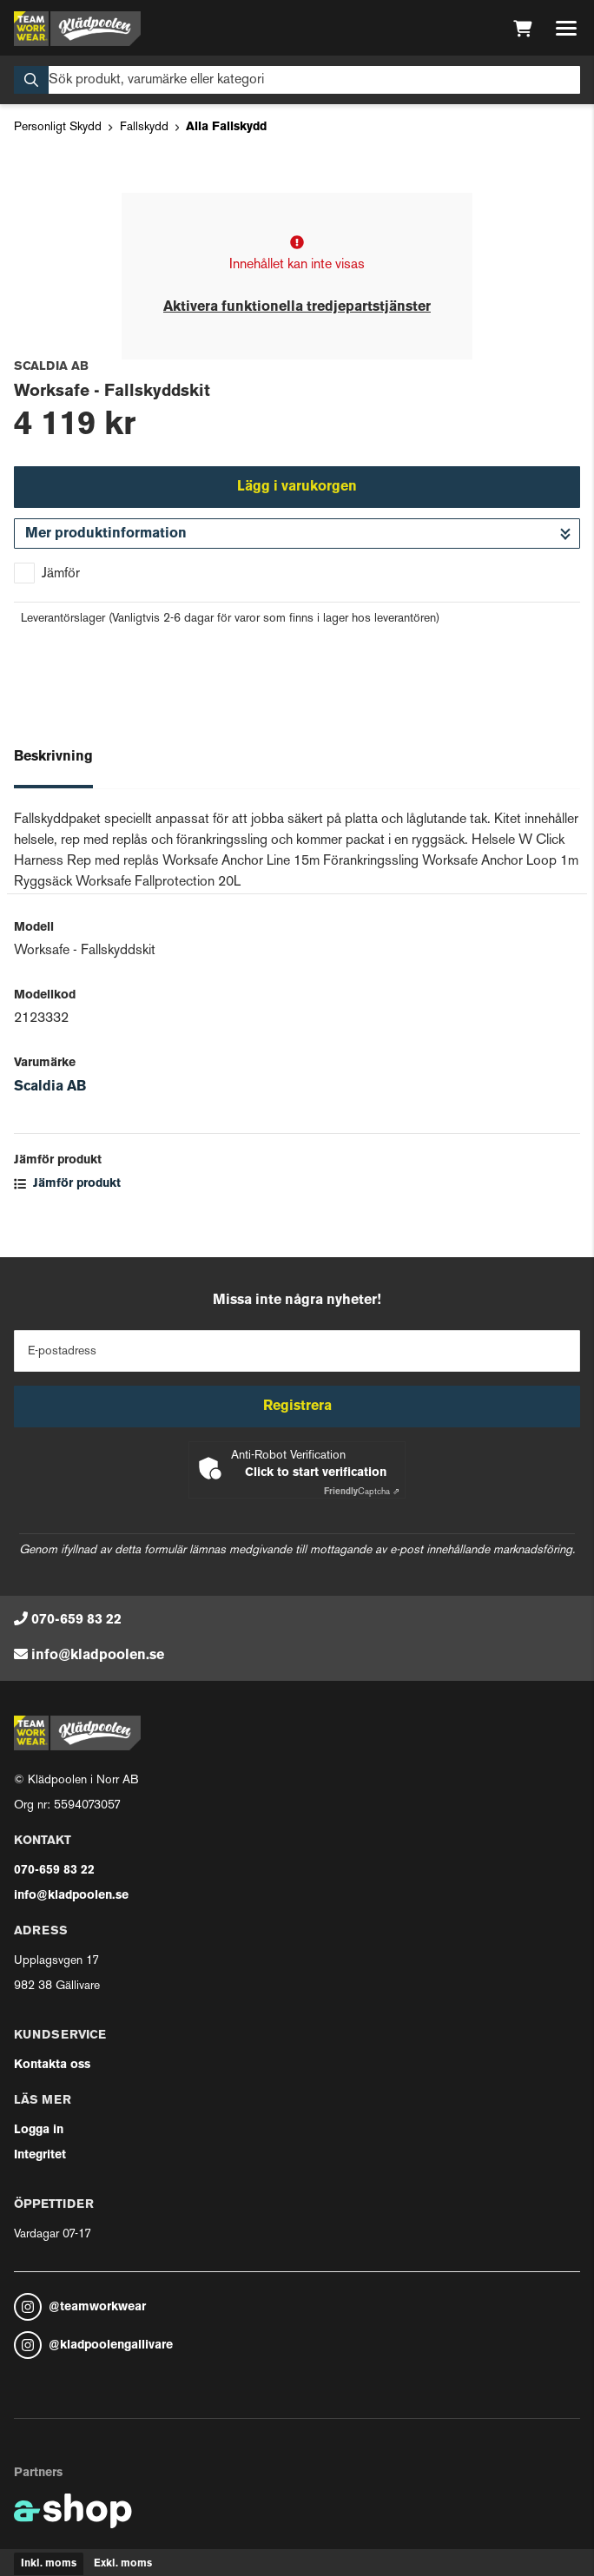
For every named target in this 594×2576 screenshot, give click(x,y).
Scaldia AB (50, 1087)
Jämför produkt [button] (67, 1183)
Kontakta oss (52, 2065)
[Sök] (297, 80)
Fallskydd (144, 127)
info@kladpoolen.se (97, 1656)
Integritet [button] (40, 2155)
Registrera (297, 1406)
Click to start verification (315, 1473)
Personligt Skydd (58, 127)
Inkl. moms (48, 2564)
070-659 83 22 (76, 1620)
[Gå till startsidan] (77, 28)
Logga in (38, 2130)
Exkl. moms (123, 2564)
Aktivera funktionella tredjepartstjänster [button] (297, 307)
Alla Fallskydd (226, 127)
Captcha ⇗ (361, 1492)
